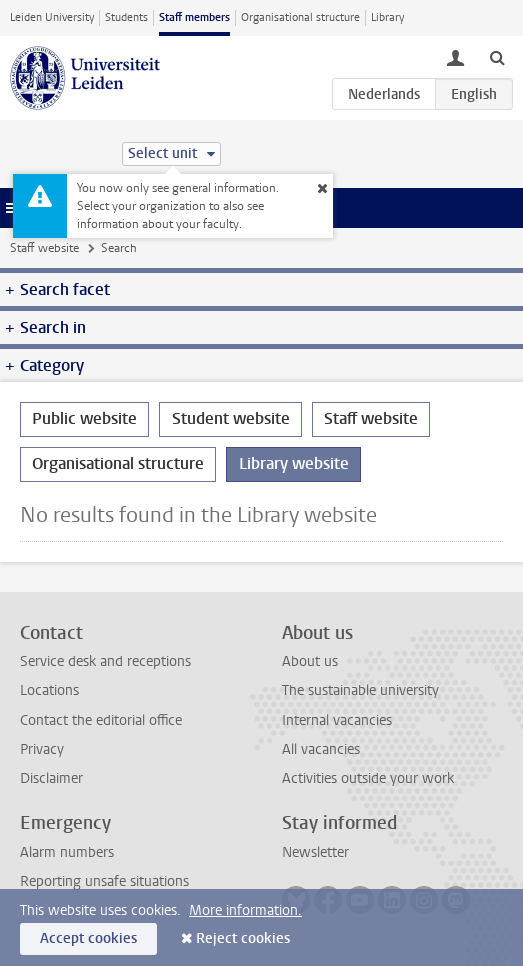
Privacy (42, 749)
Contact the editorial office (101, 720)
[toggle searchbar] (497, 57)
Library (387, 17)
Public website (84, 418)
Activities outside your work (368, 778)
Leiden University (52, 17)
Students (126, 17)
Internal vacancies (337, 720)
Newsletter (315, 852)
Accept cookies (88, 938)
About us (310, 661)
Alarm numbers (67, 852)
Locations (49, 690)
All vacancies (321, 749)
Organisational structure (300, 17)
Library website (294, 463)
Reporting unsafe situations (104, 881)
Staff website (44, 248)
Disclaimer (51, 778)
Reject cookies (243, 938)
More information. (245, 910)
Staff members (194, 17)
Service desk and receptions (105, 661)
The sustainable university (360, 690)
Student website (231, 418)
